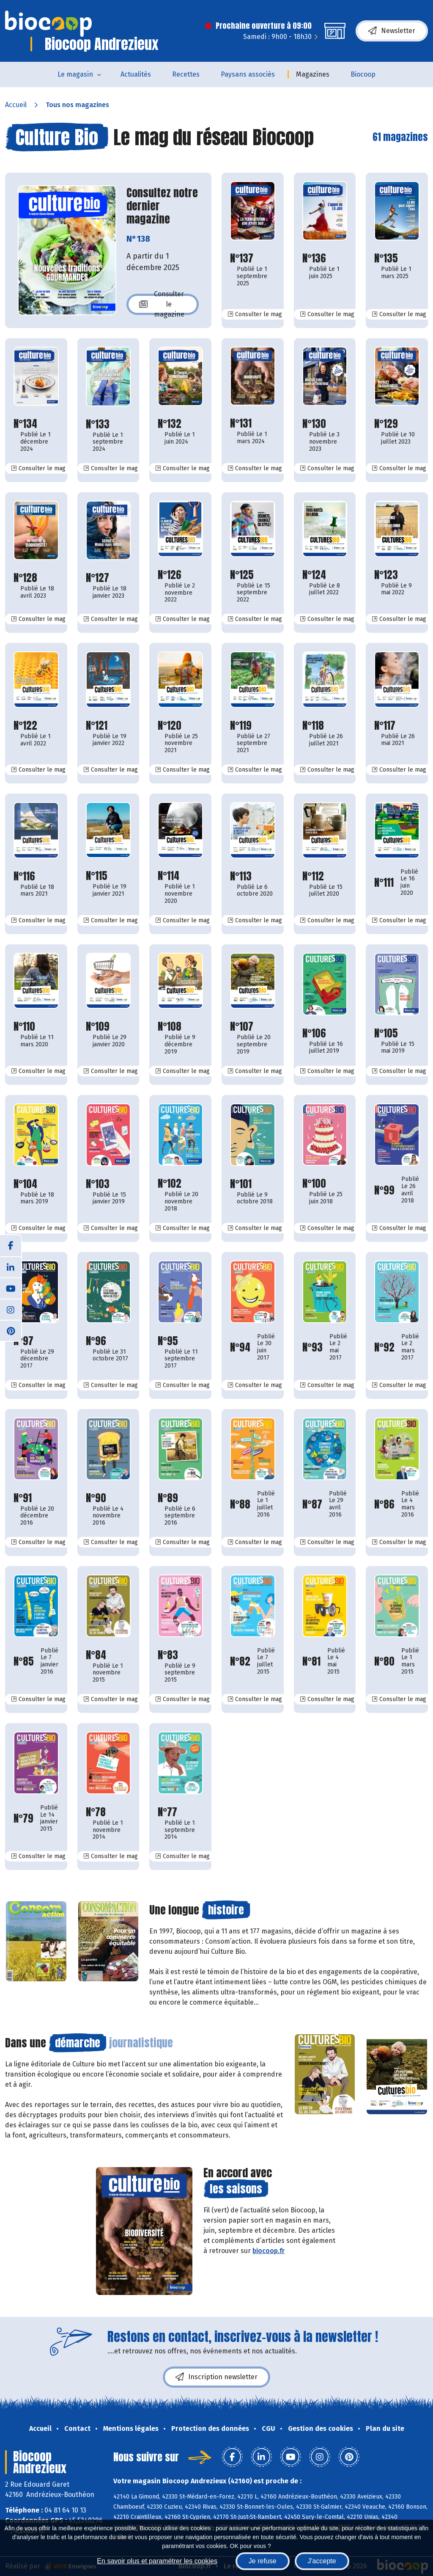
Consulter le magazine (161, 304)
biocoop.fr (268, 2251)
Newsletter (391, 31)
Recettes (186, 74)
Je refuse (263, 2561)
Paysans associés (248, 74)
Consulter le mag (258, 314)
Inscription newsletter (216, 2377)
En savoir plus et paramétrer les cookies (157, 2561)
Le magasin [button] (75, 74)
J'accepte (322, 2561)
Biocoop (363, 74)
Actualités (136, 74)
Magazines (312, 74)
